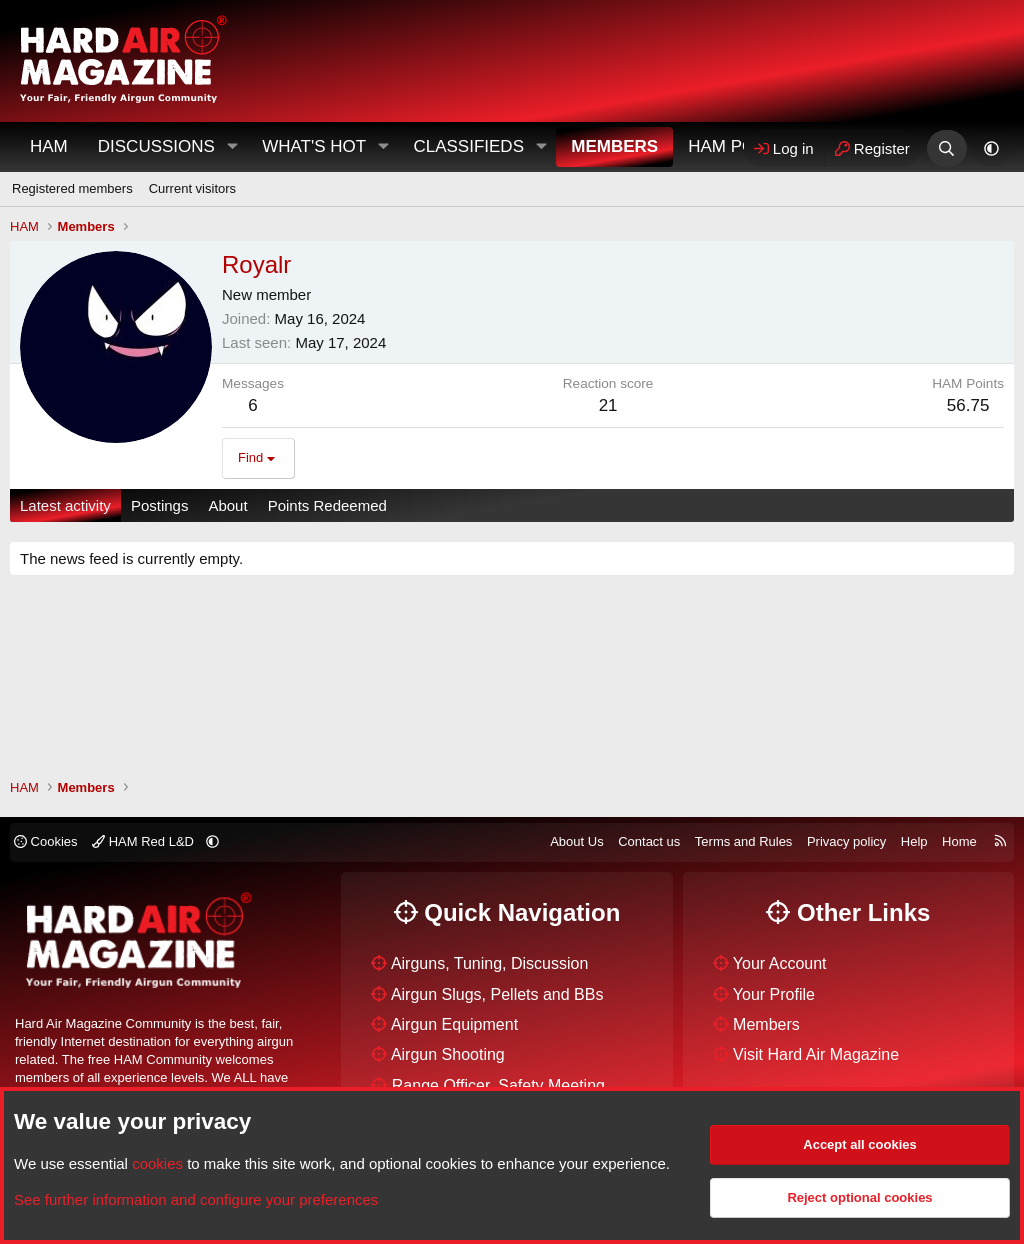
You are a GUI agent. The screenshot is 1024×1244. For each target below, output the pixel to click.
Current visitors (192, 188)
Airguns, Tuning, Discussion (489, 963)
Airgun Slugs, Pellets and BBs (497, 994)
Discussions (156, 146)
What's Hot (314, 146)
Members (614, 146)
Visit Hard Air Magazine (816, 1054)
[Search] (946, 148)
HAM (49, 146)
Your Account (780, 963)
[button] (232, 147)
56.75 (968, 405)
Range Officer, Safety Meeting (498, 1085)
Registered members (72, 188)
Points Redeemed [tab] (327, 505)
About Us (576, 841)
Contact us (649, 841)
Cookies (46, 841)
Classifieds (468, 146)
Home (959, 841)
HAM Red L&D (144, 841)
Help (914, 841)
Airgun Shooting (448, 1054)
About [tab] (227, 505)
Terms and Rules (744, 841)
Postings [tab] (160, 505)
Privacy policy (846, 841)
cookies (157, 1163)
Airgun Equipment (454, 1024)
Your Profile (774, 994)
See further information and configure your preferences (196, 1199)
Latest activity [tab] (65, 505)
